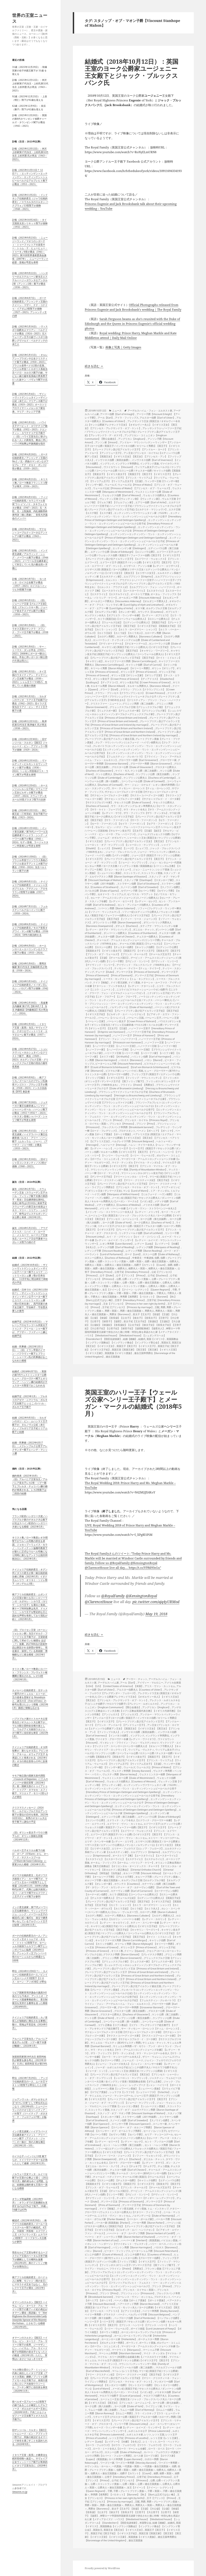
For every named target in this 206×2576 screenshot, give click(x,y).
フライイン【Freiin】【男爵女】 (137, 1084)
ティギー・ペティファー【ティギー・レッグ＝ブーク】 (146, 2198)
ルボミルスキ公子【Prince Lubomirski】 (149, 2431)
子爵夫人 (161, 1293)
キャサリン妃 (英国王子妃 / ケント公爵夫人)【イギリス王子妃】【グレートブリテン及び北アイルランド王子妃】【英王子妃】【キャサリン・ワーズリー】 (133, 648)
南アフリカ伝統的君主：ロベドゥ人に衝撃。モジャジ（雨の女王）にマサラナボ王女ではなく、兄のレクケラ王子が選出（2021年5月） (29, 2284)
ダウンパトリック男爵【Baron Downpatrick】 (117, 922)
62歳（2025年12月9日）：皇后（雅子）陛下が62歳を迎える (29, 107)
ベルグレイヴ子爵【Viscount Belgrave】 (133, 1141)
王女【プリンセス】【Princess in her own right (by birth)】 (134, 1303)
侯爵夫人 (122, 1268)
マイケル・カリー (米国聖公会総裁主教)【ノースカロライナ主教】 (133, 2357)
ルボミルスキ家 (135, 2434)
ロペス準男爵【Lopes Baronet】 (126, 2459)
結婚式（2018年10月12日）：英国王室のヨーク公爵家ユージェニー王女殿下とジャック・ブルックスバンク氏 (131, 72)
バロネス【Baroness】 (131, 1060)
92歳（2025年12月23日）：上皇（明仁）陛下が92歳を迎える (29, 98)
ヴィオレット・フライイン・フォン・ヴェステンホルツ (129, 1742)
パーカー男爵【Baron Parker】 (148, 2222)
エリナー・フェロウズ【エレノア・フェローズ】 (138, 1848)
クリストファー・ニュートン (106, 703)
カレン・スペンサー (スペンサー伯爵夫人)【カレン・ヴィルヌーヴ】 (132, 1910)
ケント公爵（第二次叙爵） (145, 770)
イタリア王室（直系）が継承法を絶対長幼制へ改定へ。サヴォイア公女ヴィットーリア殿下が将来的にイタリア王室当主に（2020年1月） (29, 2462)
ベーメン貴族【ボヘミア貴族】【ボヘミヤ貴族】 (140, 2300)
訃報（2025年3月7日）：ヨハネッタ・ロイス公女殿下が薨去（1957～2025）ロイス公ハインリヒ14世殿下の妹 (29, 584)
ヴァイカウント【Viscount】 (119, 467)
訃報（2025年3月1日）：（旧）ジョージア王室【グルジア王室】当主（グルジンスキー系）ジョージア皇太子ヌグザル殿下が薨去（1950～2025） (29, 607)
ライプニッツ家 (154, 2406)
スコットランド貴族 (151, 873)
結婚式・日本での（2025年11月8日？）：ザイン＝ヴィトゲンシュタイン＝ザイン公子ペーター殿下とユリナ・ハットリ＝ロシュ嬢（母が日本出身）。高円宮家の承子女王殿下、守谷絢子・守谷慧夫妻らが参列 (30, 1300)
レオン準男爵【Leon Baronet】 (117, 1243)
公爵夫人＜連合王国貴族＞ (112, 2487)
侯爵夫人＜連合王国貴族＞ (162, 1268)
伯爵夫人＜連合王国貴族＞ (119, 1265)
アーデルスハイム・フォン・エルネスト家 (150, 410)
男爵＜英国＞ (112, 1310)
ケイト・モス (122, 770)
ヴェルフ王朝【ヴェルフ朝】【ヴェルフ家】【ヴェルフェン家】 (133, 500)
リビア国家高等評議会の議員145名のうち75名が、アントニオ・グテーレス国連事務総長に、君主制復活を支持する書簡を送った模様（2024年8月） (30, 1999)
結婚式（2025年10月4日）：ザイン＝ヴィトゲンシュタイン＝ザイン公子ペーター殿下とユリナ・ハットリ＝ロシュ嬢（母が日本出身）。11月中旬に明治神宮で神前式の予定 (30, 1273)
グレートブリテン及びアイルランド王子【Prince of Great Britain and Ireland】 (132, 719)
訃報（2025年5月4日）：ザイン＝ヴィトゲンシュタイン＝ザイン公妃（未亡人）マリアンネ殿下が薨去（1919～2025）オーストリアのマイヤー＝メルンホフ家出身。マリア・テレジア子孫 (29, 402)
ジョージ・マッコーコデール (117, 2095)
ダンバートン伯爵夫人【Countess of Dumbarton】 (131, 933)
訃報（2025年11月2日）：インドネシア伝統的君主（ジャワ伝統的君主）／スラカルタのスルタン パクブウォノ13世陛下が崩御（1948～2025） (30, 202)
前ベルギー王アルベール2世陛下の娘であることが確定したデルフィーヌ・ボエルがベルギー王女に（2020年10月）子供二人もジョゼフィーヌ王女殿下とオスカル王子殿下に (29, 2410)
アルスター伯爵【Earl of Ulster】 (157, 417)
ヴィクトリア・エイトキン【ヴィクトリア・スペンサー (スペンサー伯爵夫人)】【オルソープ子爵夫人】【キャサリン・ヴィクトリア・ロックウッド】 (133, 1746)
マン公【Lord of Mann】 (136, 1190)
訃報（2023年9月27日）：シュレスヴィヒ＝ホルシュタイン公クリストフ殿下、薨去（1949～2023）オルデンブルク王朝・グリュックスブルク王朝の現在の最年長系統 (30, 1057)
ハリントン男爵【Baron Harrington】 (133, 2247)
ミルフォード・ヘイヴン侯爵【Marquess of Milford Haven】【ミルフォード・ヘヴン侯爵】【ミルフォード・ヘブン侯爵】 (132, 1194)
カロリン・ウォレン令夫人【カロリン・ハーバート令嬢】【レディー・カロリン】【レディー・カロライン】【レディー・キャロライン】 (133, 1919)
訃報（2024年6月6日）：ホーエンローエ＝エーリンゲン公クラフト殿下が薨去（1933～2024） (29, 949)
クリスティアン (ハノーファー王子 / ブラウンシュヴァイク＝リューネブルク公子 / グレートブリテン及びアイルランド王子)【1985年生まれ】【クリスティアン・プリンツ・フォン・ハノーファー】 (133, 698)
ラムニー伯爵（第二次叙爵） (103, 2409)
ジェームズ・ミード (132, 2060)
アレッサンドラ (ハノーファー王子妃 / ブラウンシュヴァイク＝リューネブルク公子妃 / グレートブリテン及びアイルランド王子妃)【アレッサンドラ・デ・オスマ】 (133, 432)
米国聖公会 (145, 2522)
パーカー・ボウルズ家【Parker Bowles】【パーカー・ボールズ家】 (132, 2217)
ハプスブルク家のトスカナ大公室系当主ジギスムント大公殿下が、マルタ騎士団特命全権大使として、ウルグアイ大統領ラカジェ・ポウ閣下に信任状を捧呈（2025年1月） (30, 1727)
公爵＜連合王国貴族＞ (149, 1282)
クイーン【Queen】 (135, 1951)
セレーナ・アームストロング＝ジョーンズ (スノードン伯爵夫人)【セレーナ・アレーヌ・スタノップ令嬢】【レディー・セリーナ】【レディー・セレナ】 (132, 899)
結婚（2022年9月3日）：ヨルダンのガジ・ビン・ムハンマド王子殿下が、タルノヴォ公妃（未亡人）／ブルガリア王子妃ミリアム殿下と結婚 (29, 1424)
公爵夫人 (167, 1282)
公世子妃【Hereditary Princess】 (132, 1272)
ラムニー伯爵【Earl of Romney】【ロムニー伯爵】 (147, 2409)
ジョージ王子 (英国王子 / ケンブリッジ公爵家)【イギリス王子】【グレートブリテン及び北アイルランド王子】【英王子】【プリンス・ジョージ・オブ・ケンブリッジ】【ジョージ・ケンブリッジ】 (133, 859)
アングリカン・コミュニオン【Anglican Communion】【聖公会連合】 (132, 1705)
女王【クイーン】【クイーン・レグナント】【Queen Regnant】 (136, 1289)
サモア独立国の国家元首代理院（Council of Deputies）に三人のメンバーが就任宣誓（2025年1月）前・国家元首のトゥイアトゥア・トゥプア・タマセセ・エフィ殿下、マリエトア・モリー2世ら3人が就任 (30, 1786)
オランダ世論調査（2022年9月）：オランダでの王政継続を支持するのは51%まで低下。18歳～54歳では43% (30, 2204)
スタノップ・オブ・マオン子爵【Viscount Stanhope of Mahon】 (132, 2113)
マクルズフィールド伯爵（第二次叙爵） (133, 2367)
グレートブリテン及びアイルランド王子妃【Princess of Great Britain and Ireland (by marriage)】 (132, 723)
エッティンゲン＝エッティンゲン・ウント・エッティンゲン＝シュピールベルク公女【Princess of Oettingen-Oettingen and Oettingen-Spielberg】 (132, 530)
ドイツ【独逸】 (101, 982)
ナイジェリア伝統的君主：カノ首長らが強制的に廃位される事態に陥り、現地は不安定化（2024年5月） (29, 2023)
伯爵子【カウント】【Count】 (150, 1265)
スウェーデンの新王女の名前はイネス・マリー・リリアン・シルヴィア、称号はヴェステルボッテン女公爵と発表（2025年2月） (29, 1212)
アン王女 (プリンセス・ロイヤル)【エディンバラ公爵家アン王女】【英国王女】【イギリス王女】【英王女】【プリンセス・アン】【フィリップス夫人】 (133, 456)
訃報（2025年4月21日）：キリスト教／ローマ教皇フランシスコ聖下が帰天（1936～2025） (30, 483)
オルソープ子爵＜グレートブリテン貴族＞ (157, 1876)
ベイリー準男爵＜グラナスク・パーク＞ (106, 2314)
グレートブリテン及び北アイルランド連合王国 (109, 739)
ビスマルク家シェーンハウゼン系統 (124, 1070)
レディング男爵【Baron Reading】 (144, 1250)
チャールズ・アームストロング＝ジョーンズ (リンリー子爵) (128, 940)
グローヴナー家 (168, 760)
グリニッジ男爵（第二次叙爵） (138, 703)
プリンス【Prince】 (112, 1120)
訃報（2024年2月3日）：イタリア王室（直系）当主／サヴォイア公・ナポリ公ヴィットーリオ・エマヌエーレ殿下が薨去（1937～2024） (29, 1031)
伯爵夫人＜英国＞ (94, 1265)
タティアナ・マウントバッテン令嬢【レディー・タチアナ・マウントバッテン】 (131, 927)
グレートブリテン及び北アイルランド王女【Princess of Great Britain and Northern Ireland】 (133, 726)
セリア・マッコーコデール (159, 2134)
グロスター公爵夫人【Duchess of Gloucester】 (125, 2014)
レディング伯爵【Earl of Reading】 (116, 1247)
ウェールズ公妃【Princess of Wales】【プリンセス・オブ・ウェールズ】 (132, 488)
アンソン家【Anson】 (106, 442)
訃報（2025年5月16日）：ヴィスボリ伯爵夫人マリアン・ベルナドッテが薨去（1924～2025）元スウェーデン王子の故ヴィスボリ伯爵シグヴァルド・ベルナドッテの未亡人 (30, 335)
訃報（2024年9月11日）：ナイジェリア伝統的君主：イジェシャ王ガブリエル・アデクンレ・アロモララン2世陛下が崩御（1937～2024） (30, 888)
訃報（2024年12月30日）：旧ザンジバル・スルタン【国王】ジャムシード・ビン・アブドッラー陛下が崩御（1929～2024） (29, 744)
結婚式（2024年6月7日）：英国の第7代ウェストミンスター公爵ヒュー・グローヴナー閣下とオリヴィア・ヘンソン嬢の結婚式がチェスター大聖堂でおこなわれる (29, 1378)
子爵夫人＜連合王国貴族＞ (105, 1296)
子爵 (174, 1289)
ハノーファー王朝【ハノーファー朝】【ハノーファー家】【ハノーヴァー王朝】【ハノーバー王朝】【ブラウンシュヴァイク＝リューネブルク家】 (133, 1049)
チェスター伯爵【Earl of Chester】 (117, 936)
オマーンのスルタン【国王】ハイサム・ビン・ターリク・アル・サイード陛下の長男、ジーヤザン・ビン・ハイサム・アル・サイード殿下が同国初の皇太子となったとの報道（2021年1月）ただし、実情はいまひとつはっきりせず (29, 2348)
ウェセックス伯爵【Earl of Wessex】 (122, 495)
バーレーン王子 (153, 1017)
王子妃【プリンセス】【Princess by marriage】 (128, 1307)
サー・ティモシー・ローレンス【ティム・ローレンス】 (141, 788)
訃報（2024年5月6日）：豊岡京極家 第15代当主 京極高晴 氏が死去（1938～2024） (29, 967)
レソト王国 (158, 2434)
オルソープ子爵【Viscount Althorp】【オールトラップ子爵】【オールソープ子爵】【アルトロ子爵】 (133, 1875)
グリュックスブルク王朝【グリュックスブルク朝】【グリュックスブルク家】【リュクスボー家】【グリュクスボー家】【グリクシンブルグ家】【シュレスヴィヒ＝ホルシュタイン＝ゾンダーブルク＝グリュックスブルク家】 (133, 710)
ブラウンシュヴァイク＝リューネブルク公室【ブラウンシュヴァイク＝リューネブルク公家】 (132, 1097)
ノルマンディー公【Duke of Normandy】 (131, 1007)
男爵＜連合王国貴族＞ (132, 1310)
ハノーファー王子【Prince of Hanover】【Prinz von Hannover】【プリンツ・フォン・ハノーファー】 (127, 1037)
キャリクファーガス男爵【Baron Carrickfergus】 (131, 661)
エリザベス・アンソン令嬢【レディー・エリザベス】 (152, 566)
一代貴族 (116, 2466)
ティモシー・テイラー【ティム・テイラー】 (137, 968)
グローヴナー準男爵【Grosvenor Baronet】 (141, 2007)
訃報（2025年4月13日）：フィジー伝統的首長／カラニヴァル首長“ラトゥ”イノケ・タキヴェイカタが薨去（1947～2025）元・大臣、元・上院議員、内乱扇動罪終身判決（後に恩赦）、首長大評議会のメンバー (30, 507)
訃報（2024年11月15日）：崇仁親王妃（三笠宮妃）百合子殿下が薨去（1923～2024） (29, 814)
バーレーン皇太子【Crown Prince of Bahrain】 (132, 1021)
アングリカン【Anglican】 (132, 438)
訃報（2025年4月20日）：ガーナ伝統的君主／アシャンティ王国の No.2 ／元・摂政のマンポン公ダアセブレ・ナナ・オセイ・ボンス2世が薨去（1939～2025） (30, 461)
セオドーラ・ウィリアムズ (112, 894)
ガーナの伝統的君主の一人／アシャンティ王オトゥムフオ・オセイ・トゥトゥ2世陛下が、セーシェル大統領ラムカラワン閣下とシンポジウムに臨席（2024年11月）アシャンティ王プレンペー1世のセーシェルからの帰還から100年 (29, 1948)
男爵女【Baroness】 (120, 1314)
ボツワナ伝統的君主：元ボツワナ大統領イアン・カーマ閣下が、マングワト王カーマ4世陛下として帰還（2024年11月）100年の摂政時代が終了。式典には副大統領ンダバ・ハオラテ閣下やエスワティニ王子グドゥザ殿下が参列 (30, 1886)
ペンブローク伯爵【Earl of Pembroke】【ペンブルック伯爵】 (147, 2318)
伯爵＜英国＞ (136, 1261)
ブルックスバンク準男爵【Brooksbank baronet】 (128, 1127)
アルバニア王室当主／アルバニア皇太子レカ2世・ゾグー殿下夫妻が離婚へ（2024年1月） (29, 2042)
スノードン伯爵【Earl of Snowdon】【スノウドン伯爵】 (151, 887)
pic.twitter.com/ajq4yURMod (155, 1601)
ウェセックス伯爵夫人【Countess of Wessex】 (132, 1781)
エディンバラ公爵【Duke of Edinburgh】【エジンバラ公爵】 (123, 551)
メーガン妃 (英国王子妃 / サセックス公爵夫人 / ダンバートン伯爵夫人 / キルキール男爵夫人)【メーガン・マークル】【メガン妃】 (133, 1199)
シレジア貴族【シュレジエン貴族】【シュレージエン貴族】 (134, 2106)
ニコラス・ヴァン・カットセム (114, 2215)
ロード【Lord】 (133, 1254)
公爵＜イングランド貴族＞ (136, 1279)
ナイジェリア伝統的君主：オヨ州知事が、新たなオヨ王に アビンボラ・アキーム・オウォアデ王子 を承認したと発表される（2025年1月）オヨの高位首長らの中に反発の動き (30, 1755)
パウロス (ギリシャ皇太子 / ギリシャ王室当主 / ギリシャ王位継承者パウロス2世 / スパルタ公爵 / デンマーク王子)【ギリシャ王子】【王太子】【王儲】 (133, 1025)
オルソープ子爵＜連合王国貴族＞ (102, 1880)
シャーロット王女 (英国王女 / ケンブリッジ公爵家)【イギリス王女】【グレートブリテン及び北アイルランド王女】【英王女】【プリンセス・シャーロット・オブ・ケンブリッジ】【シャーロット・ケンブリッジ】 (133, 841)
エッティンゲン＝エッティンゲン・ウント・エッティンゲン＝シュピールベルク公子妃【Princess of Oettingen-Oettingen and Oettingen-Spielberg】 (133, 541)
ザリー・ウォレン (151, 2056)
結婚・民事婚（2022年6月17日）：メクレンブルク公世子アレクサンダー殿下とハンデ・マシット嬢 (29, 1448)
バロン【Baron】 (154, 1060)
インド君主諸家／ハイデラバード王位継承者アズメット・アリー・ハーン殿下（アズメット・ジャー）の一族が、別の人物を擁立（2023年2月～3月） (29, 2138)
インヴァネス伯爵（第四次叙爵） (113, 460)
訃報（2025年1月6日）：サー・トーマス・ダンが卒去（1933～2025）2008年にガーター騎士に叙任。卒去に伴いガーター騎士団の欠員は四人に (29, 653)
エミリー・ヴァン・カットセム (130, 1838)
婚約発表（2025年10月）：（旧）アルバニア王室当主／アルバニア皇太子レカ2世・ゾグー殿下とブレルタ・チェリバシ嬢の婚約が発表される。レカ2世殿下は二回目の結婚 (29, 1484)
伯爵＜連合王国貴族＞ (156, 1261)
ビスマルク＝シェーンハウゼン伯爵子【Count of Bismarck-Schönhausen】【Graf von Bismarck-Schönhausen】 (132, 1065)
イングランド (107, 463)
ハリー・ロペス (157, 2244)
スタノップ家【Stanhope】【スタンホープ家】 (149, 880)
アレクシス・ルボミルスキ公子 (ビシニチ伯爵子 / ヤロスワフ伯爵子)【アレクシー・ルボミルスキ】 (132, 1702)
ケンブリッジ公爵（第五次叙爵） (153, 774)
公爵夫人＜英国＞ (157, 1286)
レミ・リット (150, 2441)
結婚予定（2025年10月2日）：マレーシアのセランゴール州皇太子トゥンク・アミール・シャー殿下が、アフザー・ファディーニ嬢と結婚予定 (30, 1328)
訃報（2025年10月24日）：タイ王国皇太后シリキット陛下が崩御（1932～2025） (29, 223)
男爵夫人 (149, 1310)
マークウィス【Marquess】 (127, 2349)
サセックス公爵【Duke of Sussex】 (133, 802)
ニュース (117, 410)
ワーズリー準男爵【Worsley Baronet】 (136, 2462)
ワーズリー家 (107, 2462)
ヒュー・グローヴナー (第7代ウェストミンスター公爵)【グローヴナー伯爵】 (132, 2256)
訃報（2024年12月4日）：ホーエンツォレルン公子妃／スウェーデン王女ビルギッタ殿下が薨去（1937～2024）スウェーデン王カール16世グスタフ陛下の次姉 (30, 792)
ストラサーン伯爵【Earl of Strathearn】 (138, 883)
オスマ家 (140, 608)
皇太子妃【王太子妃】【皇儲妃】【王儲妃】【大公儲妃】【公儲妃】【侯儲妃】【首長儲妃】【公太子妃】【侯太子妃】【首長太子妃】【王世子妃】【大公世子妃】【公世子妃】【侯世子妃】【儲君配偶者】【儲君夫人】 (133, 1325)
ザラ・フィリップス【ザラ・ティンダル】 (146, 813)
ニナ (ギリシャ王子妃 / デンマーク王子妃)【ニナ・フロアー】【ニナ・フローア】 (133, 994)
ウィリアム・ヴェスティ (141, 1749)
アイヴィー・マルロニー (150, 1682)
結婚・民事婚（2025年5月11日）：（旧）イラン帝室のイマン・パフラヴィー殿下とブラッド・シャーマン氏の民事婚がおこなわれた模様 (29, 1353)
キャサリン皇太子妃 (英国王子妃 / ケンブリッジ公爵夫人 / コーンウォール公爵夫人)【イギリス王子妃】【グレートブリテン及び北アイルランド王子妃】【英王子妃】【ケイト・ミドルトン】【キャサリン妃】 (133, 656)
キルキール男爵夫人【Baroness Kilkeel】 (149, 686)
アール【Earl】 (106, 417)
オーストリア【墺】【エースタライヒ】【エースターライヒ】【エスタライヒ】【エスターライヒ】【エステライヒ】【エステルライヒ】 (133, 590)
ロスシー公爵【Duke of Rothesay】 (162, 1254)
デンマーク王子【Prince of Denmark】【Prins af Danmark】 (131, 973)
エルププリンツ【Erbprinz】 (139, 576)
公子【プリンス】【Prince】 (131, 1275)
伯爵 (157, 1257)
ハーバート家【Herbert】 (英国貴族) (140, 2240)
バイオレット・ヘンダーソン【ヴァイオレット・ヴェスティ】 (133, 2242)
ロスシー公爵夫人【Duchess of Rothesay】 (108, 1257)
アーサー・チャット (136, 1679)
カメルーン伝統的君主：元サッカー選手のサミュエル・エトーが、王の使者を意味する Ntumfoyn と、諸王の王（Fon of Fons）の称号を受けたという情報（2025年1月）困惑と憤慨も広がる (30, 1699)
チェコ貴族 (164, 2166)
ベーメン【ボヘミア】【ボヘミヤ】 (155, 1130)
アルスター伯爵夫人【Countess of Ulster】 (140, 1689)
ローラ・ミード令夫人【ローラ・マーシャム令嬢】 (120, 2448)
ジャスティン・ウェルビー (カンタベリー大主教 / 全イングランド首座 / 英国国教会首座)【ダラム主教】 (133, 2079)
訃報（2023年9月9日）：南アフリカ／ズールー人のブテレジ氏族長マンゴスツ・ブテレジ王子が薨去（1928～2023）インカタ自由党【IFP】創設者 (29, 1084)
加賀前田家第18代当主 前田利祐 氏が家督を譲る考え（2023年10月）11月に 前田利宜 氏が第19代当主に (29, 2062)
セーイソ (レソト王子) (155, 2131)
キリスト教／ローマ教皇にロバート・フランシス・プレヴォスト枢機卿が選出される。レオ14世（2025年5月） (29, 1674)
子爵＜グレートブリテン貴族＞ (129, 2491)
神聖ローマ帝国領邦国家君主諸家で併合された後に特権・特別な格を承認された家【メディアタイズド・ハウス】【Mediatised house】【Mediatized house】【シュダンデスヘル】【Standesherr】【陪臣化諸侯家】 (133, 1334)
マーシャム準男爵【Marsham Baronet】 (120, 2353)
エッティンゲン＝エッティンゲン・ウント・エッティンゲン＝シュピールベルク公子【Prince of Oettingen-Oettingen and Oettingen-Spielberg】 (133, 535)
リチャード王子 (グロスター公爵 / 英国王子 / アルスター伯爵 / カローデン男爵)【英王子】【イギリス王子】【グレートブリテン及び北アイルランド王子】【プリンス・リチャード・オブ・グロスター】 (133, 1229)
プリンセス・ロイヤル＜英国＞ (139, 2289)
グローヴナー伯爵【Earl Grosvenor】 (139, 760)
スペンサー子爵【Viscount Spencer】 (132, 2124)
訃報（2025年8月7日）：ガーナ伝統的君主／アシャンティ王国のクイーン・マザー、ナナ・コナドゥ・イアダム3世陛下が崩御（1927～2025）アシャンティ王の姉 (29, 306)
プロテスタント (127, 1130)
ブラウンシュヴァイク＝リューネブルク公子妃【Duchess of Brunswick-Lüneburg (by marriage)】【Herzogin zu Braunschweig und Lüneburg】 (130, 1093)
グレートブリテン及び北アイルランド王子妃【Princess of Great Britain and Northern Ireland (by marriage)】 (133, 733)
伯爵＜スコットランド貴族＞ (113, 1261)
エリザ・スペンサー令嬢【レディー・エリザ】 (109, 1841)
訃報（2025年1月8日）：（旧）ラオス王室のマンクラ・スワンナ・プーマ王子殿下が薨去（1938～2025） (30, 630)
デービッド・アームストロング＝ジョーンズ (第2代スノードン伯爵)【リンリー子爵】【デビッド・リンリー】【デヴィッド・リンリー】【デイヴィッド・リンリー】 (133, 961)
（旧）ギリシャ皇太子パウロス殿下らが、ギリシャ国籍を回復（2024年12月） (29, 1836)
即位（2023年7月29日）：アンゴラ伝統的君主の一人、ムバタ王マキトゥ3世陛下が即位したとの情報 (30, 2083)
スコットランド (132, 873)
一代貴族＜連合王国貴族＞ (156, 2466)
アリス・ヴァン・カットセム (160, 1686)
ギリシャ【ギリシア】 (163, 668)
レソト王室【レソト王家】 (165, 2438)
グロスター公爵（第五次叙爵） (130, 2011)
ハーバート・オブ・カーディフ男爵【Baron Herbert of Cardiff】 (141, 2233)
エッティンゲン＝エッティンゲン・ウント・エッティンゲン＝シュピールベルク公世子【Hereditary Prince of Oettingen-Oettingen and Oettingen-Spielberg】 (133, 516)
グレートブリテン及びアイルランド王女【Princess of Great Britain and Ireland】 (132, 715)
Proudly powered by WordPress (102, 2568)
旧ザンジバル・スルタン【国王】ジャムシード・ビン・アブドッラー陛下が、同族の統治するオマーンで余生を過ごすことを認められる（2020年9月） (29, 2437)
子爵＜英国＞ (124, 1293)
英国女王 (166, 1342)
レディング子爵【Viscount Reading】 (105, 1250)
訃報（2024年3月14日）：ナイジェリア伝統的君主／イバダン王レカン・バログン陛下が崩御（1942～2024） (30, 987)
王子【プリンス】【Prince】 (162, 2498)
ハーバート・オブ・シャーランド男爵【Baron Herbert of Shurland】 (132, 2235)
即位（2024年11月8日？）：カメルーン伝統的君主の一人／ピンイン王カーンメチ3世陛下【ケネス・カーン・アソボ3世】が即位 (30, 1976)
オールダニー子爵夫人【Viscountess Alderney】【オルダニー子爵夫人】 (129, 601)
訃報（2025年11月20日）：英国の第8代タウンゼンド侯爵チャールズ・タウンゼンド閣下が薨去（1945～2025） (29, 120)
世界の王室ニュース (29, 18)
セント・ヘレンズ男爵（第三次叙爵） (123, 2145)
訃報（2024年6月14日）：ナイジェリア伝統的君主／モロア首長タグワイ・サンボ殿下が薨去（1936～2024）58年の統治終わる (30, 929)
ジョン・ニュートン (143, 869)
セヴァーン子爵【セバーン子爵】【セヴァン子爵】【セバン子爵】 (132, 2132)
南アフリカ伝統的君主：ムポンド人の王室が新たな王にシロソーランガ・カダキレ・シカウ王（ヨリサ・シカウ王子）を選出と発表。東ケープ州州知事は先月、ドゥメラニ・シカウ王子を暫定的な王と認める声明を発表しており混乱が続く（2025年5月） (29, 1607)
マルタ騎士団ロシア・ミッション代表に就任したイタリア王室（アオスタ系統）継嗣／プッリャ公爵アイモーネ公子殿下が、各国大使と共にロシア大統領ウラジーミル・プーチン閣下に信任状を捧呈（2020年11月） (29, 2380)
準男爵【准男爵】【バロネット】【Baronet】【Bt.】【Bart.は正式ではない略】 (133, 2494)
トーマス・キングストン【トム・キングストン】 (129, 979)
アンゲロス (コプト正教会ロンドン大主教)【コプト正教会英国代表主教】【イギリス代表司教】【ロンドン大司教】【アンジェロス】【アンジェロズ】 (133, 1711)
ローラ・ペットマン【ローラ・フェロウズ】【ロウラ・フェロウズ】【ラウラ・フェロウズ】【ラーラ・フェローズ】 (133, 2445)
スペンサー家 (160, 2124)
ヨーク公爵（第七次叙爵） (154, 1219)
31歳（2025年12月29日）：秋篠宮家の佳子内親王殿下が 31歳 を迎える (29, 70)
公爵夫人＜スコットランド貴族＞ (129, 1286)
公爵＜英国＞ (129, 1282)
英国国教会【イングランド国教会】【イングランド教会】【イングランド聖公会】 (131, 1340)
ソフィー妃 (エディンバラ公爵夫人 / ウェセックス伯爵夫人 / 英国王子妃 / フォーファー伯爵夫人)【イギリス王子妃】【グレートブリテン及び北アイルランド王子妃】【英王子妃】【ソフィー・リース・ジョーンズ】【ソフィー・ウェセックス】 (133, 917)
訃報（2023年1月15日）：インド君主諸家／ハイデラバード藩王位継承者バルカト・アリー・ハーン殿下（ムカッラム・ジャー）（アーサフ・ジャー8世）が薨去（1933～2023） (30, 1139)
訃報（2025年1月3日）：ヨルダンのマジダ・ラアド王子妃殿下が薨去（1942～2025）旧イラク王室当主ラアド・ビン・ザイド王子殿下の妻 (29, 703)
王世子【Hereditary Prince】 (130, 1300)
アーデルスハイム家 (108, 1682)
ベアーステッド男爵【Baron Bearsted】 (139, 2304)
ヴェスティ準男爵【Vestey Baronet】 (132, 1771)
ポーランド (132, 2342)
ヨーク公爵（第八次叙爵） (99, 2406)
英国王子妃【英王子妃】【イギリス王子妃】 (114, 2533)
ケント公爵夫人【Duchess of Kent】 (115, 774)
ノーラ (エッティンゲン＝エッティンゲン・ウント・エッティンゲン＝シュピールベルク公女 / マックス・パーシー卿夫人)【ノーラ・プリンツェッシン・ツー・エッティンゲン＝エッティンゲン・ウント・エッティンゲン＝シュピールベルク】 (133, 1002)
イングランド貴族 (149, 463)
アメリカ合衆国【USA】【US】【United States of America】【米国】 (133, 1684)
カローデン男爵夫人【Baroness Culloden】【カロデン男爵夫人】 (140, 1915)
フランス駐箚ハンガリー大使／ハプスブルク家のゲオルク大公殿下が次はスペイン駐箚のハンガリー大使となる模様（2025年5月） (29, 1521)
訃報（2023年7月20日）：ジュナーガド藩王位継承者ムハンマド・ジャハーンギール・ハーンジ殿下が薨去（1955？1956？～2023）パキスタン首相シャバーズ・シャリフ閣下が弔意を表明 (30, 1111)
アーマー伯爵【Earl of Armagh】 (117, 414)
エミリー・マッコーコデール (163, 1838)
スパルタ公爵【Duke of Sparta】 (102, 890)
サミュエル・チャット (154, 2042)
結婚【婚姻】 (130, 1339)
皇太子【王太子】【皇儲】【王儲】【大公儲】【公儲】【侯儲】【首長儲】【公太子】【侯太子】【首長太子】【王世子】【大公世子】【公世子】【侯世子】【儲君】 (132, 1318)
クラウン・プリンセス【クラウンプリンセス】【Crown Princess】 (130, 693)
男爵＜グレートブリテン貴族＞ (163, 2501)
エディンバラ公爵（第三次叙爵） (119, 1816)
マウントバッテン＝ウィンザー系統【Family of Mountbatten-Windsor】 (129, 1169)
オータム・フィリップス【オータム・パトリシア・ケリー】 (122, 1862)
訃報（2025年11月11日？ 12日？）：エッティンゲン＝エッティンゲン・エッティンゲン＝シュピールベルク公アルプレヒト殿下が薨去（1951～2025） (29, 177)
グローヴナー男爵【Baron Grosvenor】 (151, 763)
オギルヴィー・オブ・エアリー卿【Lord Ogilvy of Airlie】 (131, 606)
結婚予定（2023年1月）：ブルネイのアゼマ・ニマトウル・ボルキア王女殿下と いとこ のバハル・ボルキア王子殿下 (29, 1402)
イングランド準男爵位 (127, 463)
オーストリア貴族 (140, 594)
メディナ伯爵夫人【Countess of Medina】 (119, 1205)
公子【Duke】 (107, 1275)
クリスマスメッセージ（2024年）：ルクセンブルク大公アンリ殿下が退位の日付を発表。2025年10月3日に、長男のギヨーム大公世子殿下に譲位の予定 (30, 1814)
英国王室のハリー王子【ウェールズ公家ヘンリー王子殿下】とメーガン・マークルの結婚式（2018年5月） (133, 1403)
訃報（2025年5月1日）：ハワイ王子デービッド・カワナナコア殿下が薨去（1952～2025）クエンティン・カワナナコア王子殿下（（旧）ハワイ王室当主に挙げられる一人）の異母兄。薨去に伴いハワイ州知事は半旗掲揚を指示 (29, 433)
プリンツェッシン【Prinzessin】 (138, 2293)
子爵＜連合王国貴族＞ (143, 1293)
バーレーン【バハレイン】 (112, 1017)
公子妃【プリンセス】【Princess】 (130, 2480)
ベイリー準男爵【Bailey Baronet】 (161, 2311)
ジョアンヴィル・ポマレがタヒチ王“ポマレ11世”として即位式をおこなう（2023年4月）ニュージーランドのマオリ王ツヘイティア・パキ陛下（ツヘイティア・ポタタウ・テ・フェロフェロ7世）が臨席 (29, 2110)
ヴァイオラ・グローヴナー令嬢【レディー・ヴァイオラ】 (126, 1739)
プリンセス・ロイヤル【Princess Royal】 (147, 1120)
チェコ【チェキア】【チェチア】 (139, 2166)
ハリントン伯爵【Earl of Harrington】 (151, 1056)
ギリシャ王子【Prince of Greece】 (139, 671)
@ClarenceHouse (98, 1601)
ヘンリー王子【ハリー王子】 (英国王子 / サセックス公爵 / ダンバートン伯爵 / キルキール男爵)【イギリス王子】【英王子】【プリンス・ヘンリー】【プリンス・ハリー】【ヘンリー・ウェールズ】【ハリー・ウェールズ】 (133, 1152)
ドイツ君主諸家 (119, 982)
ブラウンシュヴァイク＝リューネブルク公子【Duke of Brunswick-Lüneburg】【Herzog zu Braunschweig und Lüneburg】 (132, 1088)
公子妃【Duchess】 (158, 1275)
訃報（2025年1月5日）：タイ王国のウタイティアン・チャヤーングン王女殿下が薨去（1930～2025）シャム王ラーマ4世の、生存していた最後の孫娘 (29, 678)
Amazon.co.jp (19, 2491)
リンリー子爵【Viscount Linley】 (131, 2424)
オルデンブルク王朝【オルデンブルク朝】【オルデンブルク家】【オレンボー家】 (133, 610)
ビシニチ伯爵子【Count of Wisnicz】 (104, 2254)
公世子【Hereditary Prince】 (120, 2477)
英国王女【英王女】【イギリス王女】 (124, 2529)
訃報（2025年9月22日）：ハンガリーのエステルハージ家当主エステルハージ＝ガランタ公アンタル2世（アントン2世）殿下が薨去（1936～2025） (30, 280)
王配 (157, 1307)
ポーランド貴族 (147, 2342)
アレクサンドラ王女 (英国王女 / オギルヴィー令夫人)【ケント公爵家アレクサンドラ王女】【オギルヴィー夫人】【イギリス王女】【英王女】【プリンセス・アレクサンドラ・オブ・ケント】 (132, 424)
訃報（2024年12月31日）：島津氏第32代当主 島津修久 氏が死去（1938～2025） (29, 725)
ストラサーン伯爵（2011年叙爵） (140, 2116)
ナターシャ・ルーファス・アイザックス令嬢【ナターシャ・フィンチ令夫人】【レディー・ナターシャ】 (133, 984)
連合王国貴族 (113, 1356)
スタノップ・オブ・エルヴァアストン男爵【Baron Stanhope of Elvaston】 (132, 874)
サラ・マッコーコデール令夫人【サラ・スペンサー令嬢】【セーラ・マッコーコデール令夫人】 (133, 2055)
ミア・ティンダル (159, 1190)
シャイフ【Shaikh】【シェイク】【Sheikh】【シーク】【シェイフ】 (128, 846)
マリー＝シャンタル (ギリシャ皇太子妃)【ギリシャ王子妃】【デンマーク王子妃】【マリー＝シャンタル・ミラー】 (132, 1174)
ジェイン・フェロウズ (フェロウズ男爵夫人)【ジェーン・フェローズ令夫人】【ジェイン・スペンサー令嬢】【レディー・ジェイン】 (133, 2064)
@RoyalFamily (113, 1595)
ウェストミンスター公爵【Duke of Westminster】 (129, 1778)
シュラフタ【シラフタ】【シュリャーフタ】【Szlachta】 (139, 2092)
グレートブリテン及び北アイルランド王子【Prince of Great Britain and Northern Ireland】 (133, 730)
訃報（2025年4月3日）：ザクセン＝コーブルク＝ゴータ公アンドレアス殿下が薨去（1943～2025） (29, 534)
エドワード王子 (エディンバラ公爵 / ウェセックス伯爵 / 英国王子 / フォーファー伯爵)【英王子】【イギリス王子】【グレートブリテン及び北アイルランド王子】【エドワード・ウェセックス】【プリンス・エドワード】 (133, 557)
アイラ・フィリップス (127, 417)
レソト (147, 2434)
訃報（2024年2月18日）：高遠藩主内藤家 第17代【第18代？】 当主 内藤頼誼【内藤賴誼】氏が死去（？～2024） (30, 1008)
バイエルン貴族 (169, 2240)
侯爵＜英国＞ (167, 2473)
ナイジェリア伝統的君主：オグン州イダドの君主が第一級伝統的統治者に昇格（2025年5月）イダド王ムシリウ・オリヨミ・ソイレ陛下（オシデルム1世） (29, 1576)
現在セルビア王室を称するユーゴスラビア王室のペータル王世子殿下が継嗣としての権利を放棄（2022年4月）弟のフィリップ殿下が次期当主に (29, 2259)
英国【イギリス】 (156, 1339)
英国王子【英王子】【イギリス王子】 (137, 1346)
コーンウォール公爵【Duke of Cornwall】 (143, 781)
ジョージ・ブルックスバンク (121, 852)
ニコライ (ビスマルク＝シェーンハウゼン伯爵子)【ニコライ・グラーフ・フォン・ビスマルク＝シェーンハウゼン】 (131, 991)
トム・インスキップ (158, 2208)
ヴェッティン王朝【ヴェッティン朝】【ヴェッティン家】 (130, 498)
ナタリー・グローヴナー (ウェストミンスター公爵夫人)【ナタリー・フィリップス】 (133, 2210)
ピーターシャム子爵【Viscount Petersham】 (119, 1063)
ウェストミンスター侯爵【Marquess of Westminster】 (133, 490)
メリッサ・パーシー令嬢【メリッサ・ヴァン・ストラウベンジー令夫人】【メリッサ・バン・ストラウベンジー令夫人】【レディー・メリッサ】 (131, 1210)
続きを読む (94, 366)
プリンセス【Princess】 (122, 1123)
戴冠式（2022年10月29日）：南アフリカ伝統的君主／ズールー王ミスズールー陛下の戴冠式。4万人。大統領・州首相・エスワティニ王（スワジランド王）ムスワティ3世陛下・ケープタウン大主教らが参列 (29, 2231)
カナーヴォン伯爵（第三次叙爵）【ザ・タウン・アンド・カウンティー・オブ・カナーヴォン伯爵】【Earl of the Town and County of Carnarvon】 (132, 1887)
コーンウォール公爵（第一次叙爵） (122, 2021)
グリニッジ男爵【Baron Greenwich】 (122, 1958)
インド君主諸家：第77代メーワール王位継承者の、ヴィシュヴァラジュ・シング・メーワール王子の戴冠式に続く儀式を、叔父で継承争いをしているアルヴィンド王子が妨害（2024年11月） (30, 1915)
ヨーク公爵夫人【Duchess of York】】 (154, 1222)
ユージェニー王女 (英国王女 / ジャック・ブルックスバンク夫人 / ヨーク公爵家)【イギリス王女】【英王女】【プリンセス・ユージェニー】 (133, 1217)
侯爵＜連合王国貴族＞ (105, 1268)
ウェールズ (111, 484)
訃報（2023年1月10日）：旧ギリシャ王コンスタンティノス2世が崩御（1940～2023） (30, 1162)
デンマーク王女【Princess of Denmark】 (138, 972)
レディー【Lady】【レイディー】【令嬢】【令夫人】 (113, 2441)
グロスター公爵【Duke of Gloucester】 (133, 767)
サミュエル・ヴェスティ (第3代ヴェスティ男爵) (116, 2042)
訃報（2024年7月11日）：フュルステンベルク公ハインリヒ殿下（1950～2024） (30, 910)
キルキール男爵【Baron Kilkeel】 (108, 686)
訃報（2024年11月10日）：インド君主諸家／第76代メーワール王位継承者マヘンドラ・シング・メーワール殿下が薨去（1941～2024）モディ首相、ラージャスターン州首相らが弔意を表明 (30, 836)
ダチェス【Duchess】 (127, 926)
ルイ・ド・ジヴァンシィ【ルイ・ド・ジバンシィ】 (134, 1236)
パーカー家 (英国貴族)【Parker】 (113, 2222)
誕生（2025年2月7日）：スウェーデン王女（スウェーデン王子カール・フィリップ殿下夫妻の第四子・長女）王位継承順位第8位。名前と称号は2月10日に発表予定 (29, 1196)
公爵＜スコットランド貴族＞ (106, 1282)
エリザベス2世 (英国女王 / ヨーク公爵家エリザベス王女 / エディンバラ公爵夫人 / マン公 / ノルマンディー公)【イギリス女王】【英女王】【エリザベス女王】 (132, 571)
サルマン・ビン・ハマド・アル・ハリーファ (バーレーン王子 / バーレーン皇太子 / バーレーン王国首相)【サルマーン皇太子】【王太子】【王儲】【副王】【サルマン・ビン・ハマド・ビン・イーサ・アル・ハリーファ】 (133, 830)
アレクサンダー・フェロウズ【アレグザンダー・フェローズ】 (131, 1691)
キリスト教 (117, 1951)
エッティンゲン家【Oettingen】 (130, 548)
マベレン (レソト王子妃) (125, 2371)
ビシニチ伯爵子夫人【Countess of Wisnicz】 (149, 2254)
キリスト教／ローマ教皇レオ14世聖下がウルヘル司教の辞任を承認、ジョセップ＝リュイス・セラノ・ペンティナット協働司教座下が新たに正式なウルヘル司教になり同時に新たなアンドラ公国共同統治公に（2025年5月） (30, 1548)
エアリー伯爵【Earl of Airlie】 (151, 502)
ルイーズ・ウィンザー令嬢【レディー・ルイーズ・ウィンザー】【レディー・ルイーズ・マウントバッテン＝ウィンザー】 (133, 1240)
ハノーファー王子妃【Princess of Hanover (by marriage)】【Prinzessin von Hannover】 (130, 1040)
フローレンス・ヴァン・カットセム (134, 2296)
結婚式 (141, 1339)
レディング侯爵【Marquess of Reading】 (159, 1247)
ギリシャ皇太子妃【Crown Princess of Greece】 (146, 682)
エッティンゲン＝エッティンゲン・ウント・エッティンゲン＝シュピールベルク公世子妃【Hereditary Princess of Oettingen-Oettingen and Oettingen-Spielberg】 (133, 523)
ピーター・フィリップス (117, 2251)
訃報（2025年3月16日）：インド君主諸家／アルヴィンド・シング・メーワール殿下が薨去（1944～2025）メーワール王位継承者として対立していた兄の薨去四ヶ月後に (30, 559)
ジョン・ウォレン (166, 2102)
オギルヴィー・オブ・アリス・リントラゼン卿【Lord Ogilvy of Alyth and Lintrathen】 (133, 603)
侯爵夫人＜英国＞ (137, 1268)
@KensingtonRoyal (141, 1595)
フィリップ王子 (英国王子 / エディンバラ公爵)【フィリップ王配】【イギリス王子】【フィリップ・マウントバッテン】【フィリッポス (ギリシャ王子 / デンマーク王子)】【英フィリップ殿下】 (132, 1078)
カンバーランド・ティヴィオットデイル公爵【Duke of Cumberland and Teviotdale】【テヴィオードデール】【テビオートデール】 (127, 641)
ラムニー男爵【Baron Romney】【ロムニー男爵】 (132, 2411)
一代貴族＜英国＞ (131, 2466)
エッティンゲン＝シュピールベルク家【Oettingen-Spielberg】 (133, 1811)
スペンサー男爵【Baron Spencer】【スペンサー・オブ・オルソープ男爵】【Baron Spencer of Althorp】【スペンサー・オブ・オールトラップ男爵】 (132, 2127)
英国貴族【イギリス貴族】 (119, 1353)
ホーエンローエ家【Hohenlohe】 (119, 2339)
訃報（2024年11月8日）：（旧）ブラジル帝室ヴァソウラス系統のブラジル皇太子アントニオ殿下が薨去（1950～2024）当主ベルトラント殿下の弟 (30, 863)
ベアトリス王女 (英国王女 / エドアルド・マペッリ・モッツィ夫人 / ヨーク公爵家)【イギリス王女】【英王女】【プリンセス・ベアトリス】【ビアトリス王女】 (133, 1138)
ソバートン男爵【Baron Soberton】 (117, 908)
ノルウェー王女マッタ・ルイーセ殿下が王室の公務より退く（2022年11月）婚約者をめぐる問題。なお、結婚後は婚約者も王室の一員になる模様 (30, 2181)
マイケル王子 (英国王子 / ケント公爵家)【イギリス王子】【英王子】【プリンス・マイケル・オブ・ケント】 (132, 1166)
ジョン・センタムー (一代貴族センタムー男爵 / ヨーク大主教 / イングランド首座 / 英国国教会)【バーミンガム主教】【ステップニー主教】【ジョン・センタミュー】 (133, 866)
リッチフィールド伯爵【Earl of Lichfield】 (141, 1233)
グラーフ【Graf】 (109, 689)
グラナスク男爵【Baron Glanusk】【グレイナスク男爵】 (133, 1954)
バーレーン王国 (135, 1017)
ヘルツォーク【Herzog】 (114, 1145)
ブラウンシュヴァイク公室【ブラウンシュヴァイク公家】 (132, 1100)
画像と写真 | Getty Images (123, 347)
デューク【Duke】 (105, 972)
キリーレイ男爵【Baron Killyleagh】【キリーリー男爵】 (121, 668)
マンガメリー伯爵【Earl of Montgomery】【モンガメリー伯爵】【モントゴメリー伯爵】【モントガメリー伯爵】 (132, 2383)
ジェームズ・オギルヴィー (112, 837)
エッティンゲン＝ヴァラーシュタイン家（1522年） (141, 513)
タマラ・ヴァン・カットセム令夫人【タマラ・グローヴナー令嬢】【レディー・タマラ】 (132, 2160)
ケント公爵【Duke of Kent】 (100, 2018)
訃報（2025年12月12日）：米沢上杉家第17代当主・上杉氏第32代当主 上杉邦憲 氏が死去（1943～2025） (30, 85)
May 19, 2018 (156, 1613)
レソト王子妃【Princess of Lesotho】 (129, 2438)
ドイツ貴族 (134, 982)
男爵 (163, 1307)
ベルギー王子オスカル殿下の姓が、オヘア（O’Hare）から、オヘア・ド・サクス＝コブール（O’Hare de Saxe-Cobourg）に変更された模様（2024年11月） (30, 1857)
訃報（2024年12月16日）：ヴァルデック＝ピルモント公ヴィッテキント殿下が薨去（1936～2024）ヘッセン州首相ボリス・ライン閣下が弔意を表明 (30, 767)
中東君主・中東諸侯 (142, 1257)
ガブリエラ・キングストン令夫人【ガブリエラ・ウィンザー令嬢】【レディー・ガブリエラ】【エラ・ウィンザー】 (133, 615)
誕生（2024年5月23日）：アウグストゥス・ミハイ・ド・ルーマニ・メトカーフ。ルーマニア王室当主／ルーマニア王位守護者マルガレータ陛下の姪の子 (30, 1235)
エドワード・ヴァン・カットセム (124, 1823)
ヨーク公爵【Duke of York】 (117, 1222)
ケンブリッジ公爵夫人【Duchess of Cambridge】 (150, 777)
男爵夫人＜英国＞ (164, 1310)
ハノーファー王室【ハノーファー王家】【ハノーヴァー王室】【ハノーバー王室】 (132, 1044)
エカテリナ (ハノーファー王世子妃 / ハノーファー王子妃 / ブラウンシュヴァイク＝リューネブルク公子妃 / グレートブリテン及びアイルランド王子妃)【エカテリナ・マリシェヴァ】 (133, 506)
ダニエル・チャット (143, 929)
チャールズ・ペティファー (107, 2176)
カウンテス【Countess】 (151, 611)
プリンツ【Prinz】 (146, 1123)
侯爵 (170, 1265)
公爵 (118, 1279)
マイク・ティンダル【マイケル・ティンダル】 (136, 1162)
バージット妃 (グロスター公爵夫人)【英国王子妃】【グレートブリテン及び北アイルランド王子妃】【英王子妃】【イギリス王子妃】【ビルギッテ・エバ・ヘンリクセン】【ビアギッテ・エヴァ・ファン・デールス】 (133, 1012)
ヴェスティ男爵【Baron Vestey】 (120, 1774)
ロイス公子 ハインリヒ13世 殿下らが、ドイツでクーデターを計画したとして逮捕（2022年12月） (29, 2160)
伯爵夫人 (174, 1261)
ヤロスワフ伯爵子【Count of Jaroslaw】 (121, 2395)
